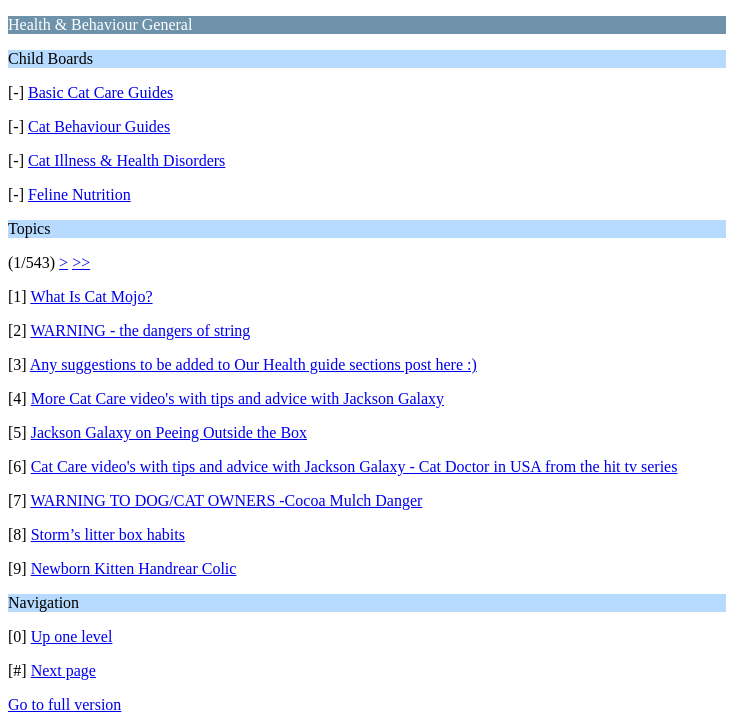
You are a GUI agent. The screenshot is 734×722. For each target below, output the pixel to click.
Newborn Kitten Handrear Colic (134, 568)
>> (81, 262)
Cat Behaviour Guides (99, 126)
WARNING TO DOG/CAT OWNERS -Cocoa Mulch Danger (226, 500)
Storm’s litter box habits (108, 534)
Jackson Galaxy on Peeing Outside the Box (169, 432)
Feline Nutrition (79, 194)
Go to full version (64, 704)
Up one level (72, 636)
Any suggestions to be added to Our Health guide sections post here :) (253, 364)
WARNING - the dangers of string (140, 330)
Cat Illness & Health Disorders (126, 160)
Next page (63, 670)
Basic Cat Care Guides (100, 92)
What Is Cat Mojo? (91, 296)
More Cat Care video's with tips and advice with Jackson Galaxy (237, 398)
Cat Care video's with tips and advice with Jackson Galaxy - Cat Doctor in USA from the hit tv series (354, 466)
